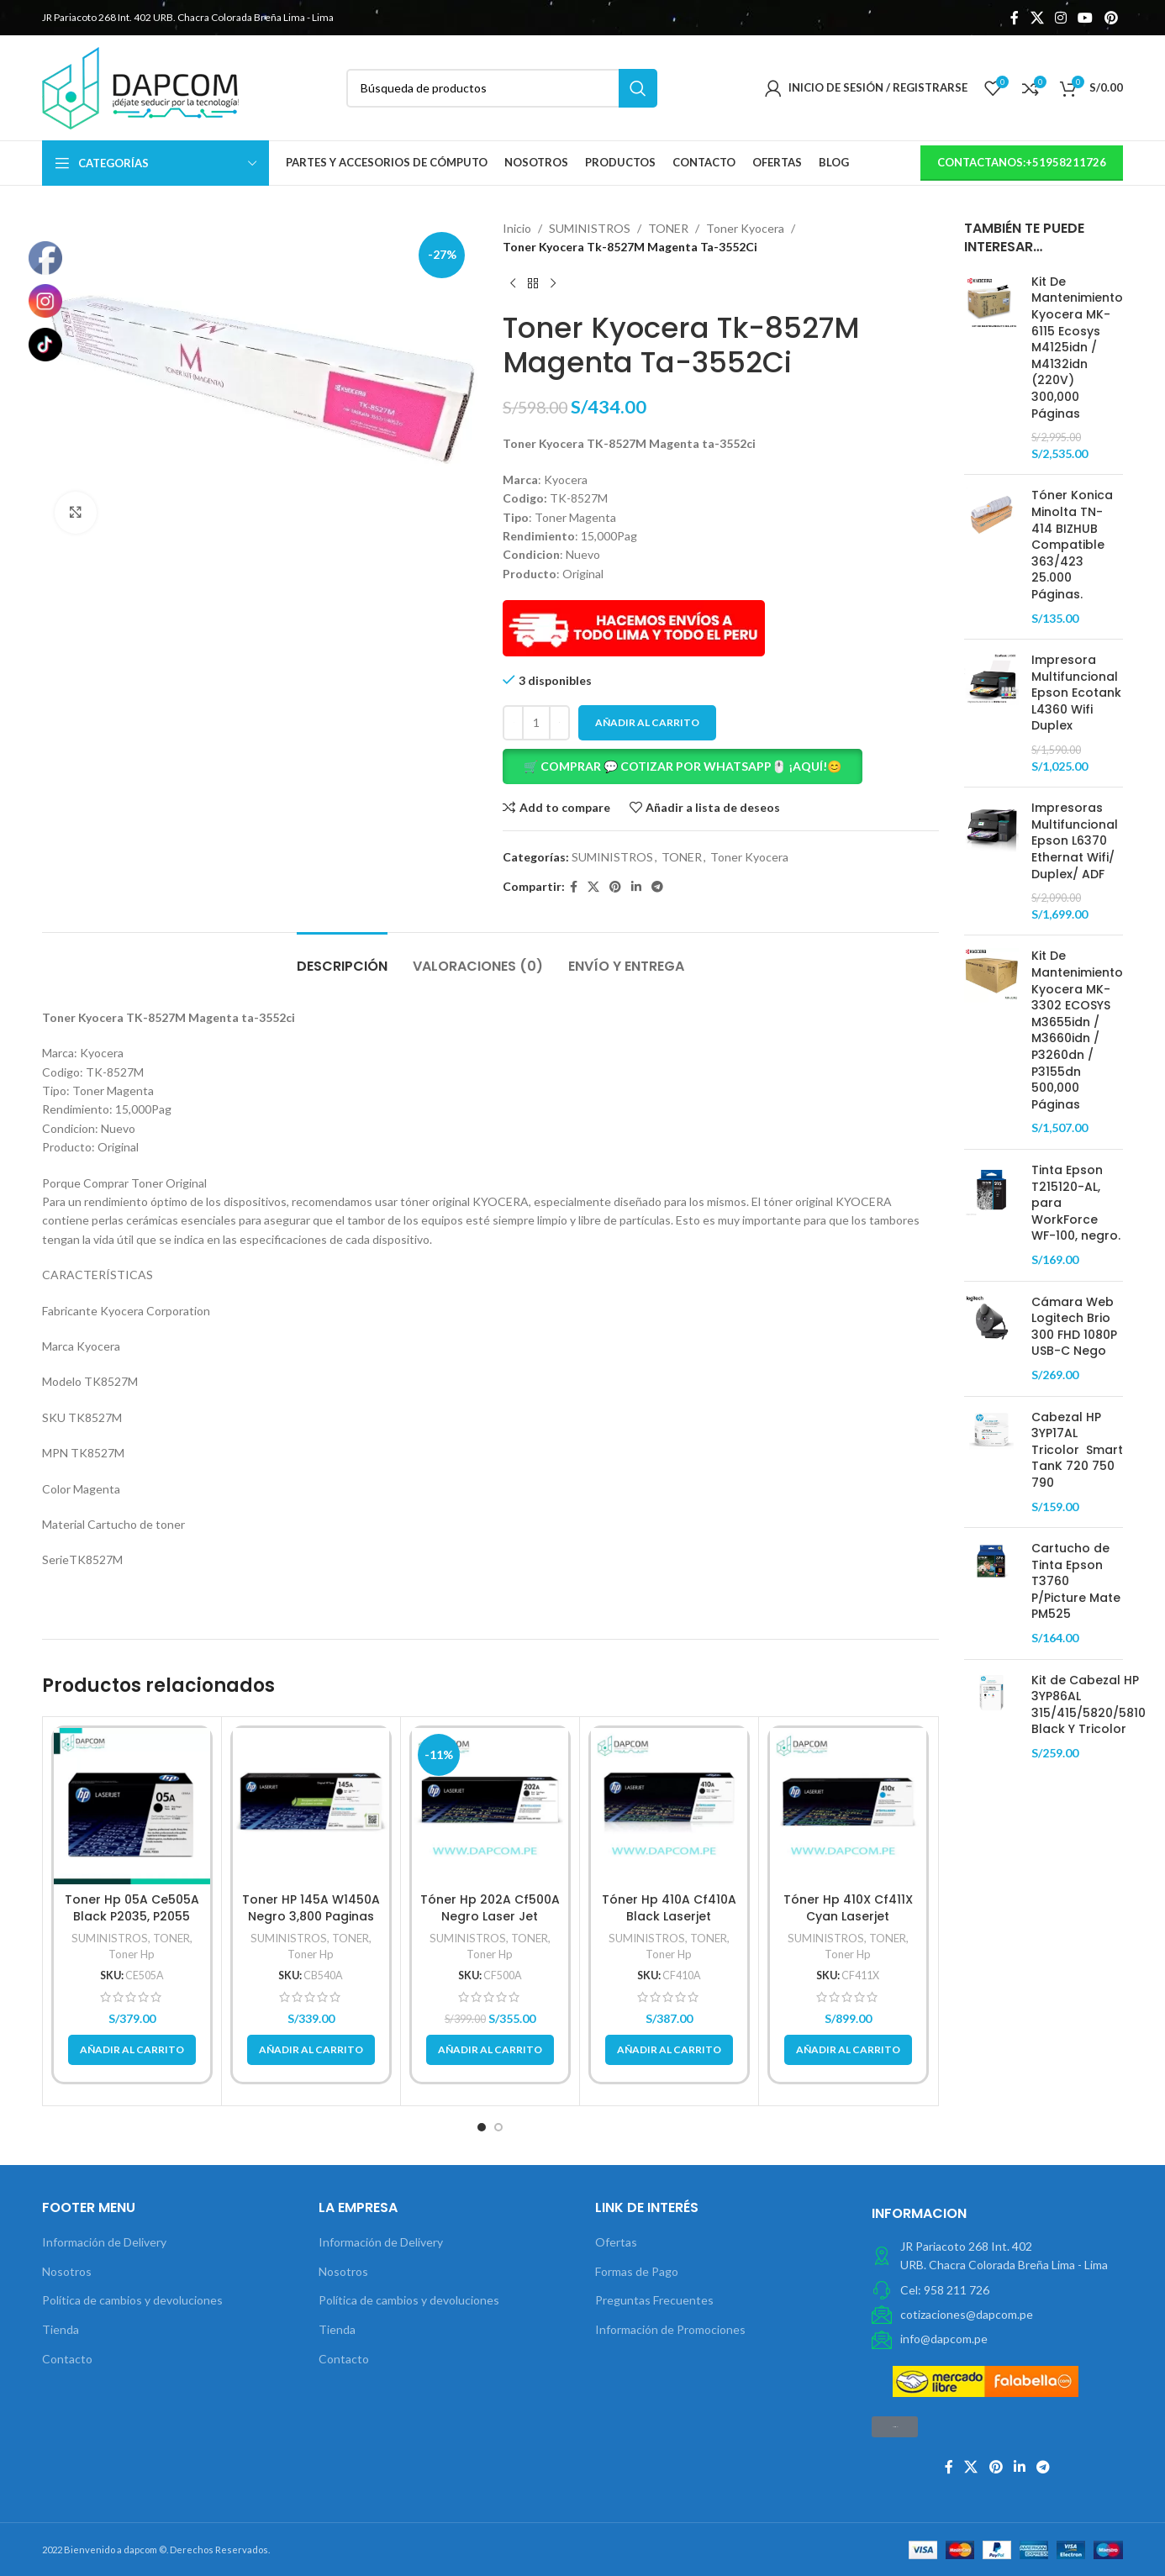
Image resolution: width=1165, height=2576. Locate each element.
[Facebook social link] (1015, 17)
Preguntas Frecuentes (654, 2300)
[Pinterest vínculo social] (1111, 17)
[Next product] (553, 284)
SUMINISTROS (589, 228)
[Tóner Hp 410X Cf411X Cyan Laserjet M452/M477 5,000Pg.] (848, 1806)
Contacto (67, 2359)
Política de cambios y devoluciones (132, 2300)
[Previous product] (513, 284)
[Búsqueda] (502, 88)
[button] (721, 766)
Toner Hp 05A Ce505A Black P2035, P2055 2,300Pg (132, 1916)
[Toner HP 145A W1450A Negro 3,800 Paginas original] (311, 1806)
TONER (668, 228)
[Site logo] (140, 86)
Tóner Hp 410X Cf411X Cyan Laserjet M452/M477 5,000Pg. (848, 1916)
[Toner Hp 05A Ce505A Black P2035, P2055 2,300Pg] (132, 1806)
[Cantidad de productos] (536, 722)
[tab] (342, 957)
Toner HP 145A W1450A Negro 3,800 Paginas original (311, 1916)
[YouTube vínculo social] (1086, 17)
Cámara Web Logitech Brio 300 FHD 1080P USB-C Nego (1074, 1327)
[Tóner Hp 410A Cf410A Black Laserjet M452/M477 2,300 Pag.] (669, 1806)
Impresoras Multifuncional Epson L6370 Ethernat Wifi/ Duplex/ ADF (1074, 841)
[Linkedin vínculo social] (636, 887)
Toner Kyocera (745, 228)
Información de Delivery (104, 2242)
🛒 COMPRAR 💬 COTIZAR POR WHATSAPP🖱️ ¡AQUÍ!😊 (682, 766)
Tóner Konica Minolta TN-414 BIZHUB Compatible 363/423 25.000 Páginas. (1072, 545)
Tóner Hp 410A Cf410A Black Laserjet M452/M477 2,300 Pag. (668, 1916)
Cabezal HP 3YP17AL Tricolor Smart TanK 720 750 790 (1077, 1450)
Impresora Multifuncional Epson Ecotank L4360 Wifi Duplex (1076, 693)
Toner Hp (131, 1954)
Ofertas (616, 2242)
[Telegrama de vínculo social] (657, 887)
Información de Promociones (670, 2329)
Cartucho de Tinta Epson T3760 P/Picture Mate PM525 (1075, 1581)
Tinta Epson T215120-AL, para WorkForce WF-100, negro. (1075, 1203)
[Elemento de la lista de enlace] (997, 2290)
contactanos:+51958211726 (1021, 162)
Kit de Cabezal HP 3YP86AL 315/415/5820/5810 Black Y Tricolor (1088, 1705)
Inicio (517, 228)
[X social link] (1037, 17)
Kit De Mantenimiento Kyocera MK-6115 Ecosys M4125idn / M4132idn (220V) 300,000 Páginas (1077, 348)
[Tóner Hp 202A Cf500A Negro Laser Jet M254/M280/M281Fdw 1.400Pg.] (490, 1806)
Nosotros (67, 2271)
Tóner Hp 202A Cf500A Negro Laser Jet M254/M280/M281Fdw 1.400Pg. (490, 1924)
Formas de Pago (636, 2271)
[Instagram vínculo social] (1060, 17)
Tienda (60, 2329)
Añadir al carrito (647, 722)
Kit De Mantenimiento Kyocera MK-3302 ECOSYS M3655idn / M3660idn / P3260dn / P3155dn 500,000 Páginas (1077, 1030)
